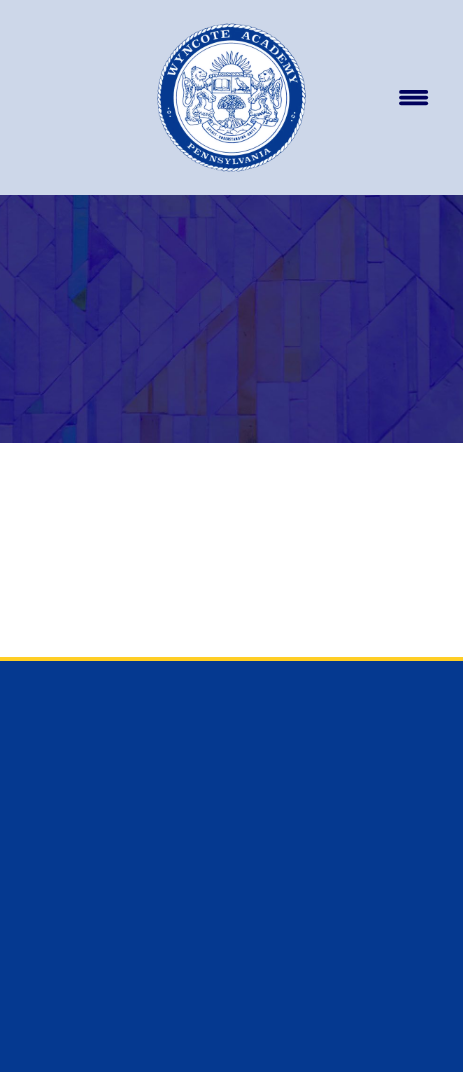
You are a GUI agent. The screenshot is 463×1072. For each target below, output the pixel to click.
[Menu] (413, 98)
